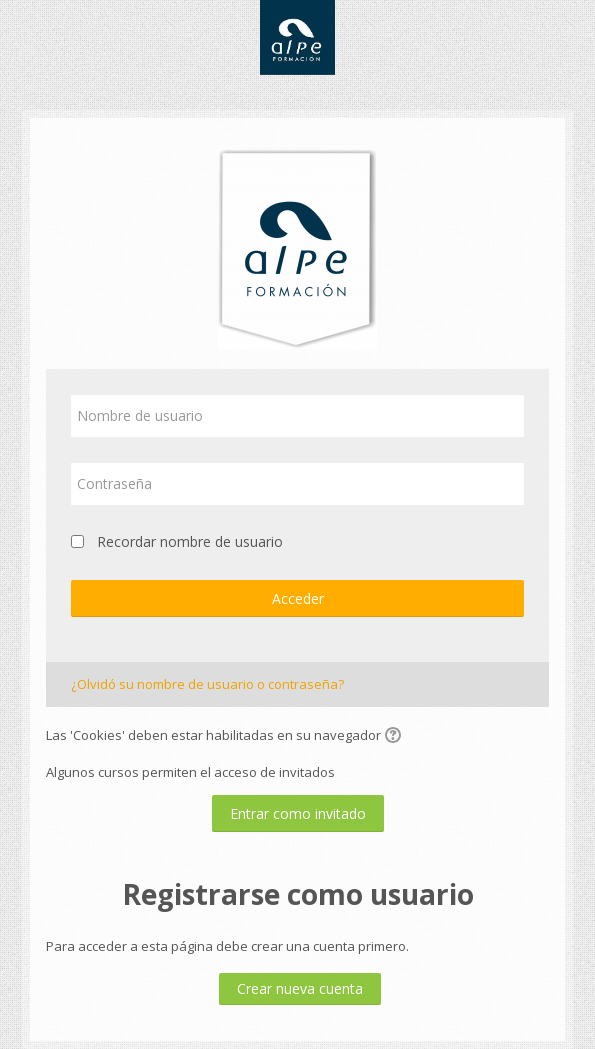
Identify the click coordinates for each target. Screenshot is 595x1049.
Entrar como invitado (298, 813)
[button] (396, 737)
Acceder (298, 598)
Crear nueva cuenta (300, 988)
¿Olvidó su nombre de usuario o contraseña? (207, 684)
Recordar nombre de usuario (190, 541)
